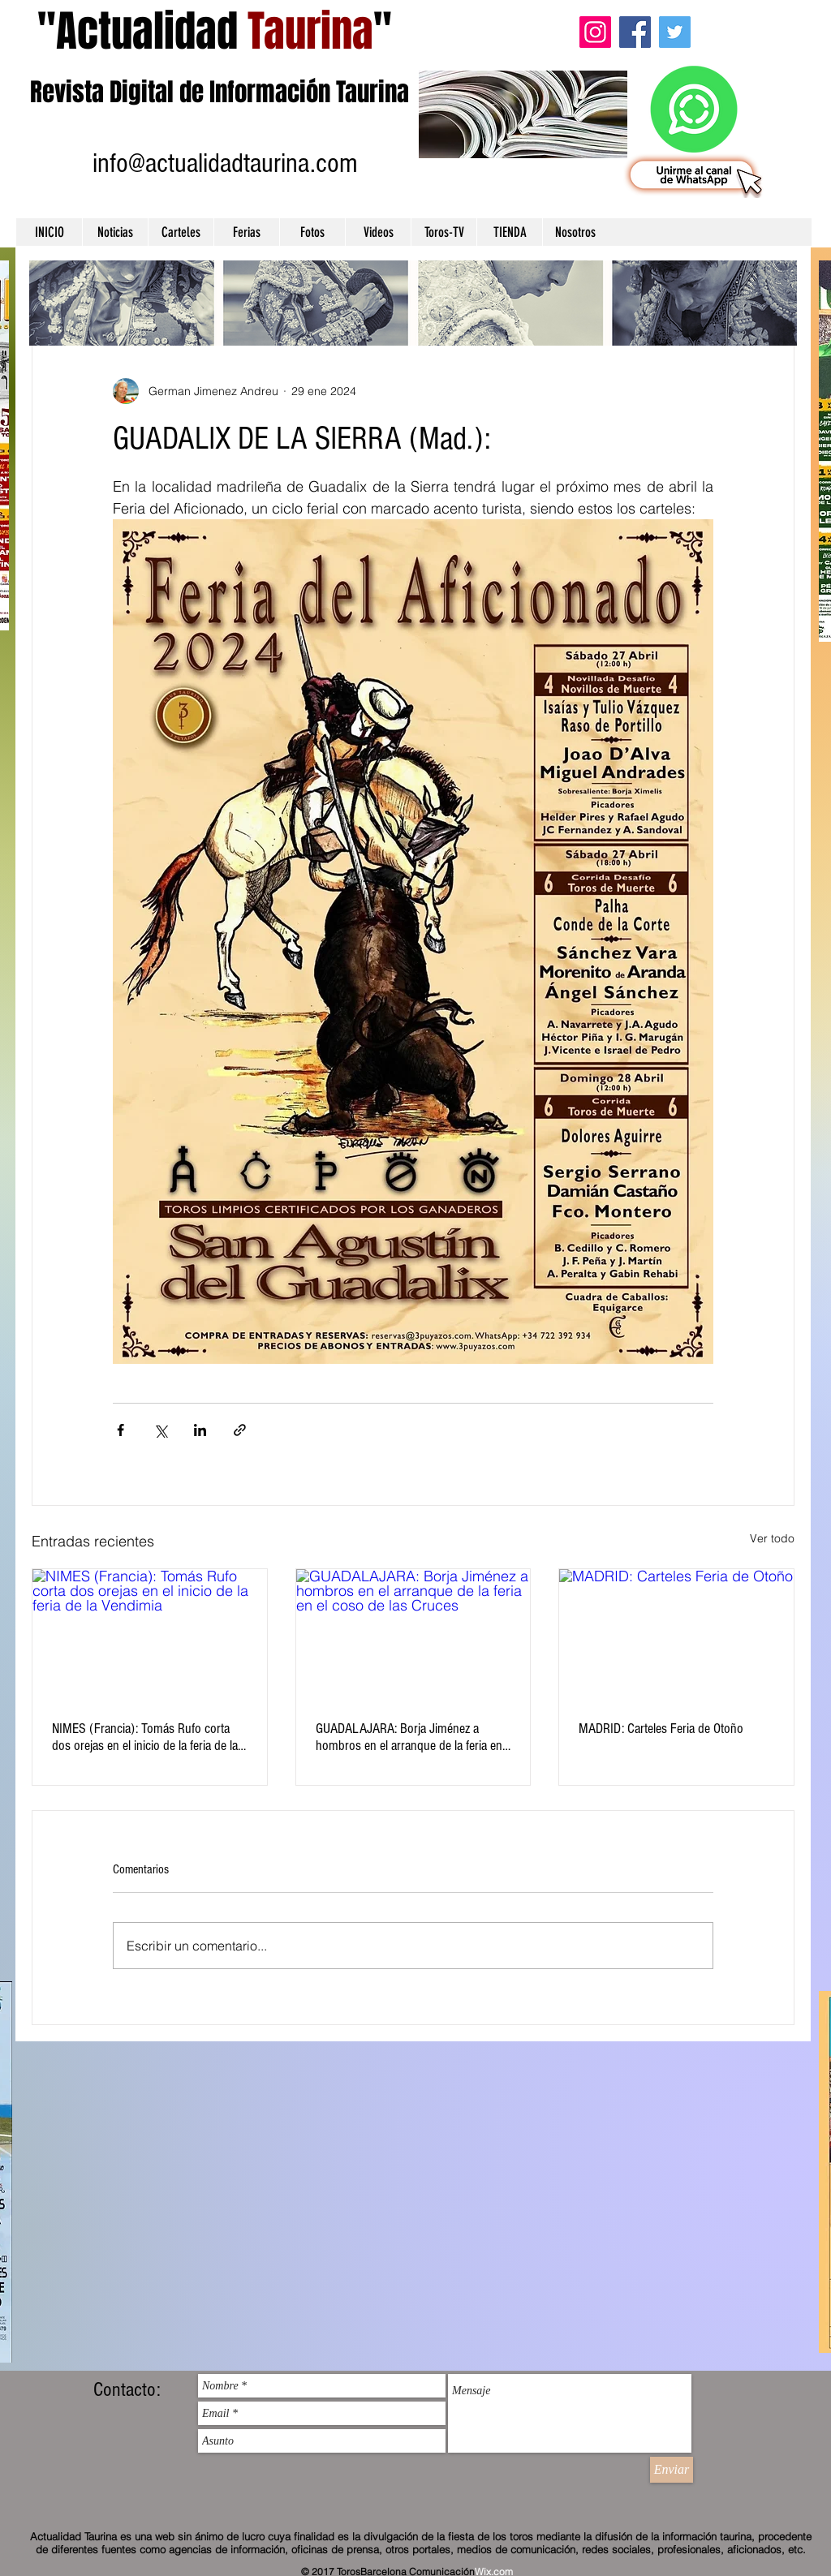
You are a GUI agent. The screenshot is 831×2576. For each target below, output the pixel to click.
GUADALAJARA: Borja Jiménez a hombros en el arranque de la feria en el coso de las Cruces (409, 1737)
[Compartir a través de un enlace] (240, 1430)
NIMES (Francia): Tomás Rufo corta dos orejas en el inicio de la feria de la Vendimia (145, 1737)
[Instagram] (595, 32)
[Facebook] (635, 32)
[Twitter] (675, 32)
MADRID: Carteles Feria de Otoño (661, 1728)
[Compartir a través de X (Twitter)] (160, 1430)
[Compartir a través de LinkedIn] (200, 1430)
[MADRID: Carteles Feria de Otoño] (676, 1635)
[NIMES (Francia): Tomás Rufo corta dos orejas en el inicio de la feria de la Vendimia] (149, 1635)
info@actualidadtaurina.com (225, 163)
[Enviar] (671, 2470)
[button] (115, 232)
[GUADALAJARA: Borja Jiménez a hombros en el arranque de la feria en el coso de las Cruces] (413, 1635)
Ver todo (772, 1538)
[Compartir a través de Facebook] (120, 1430)
